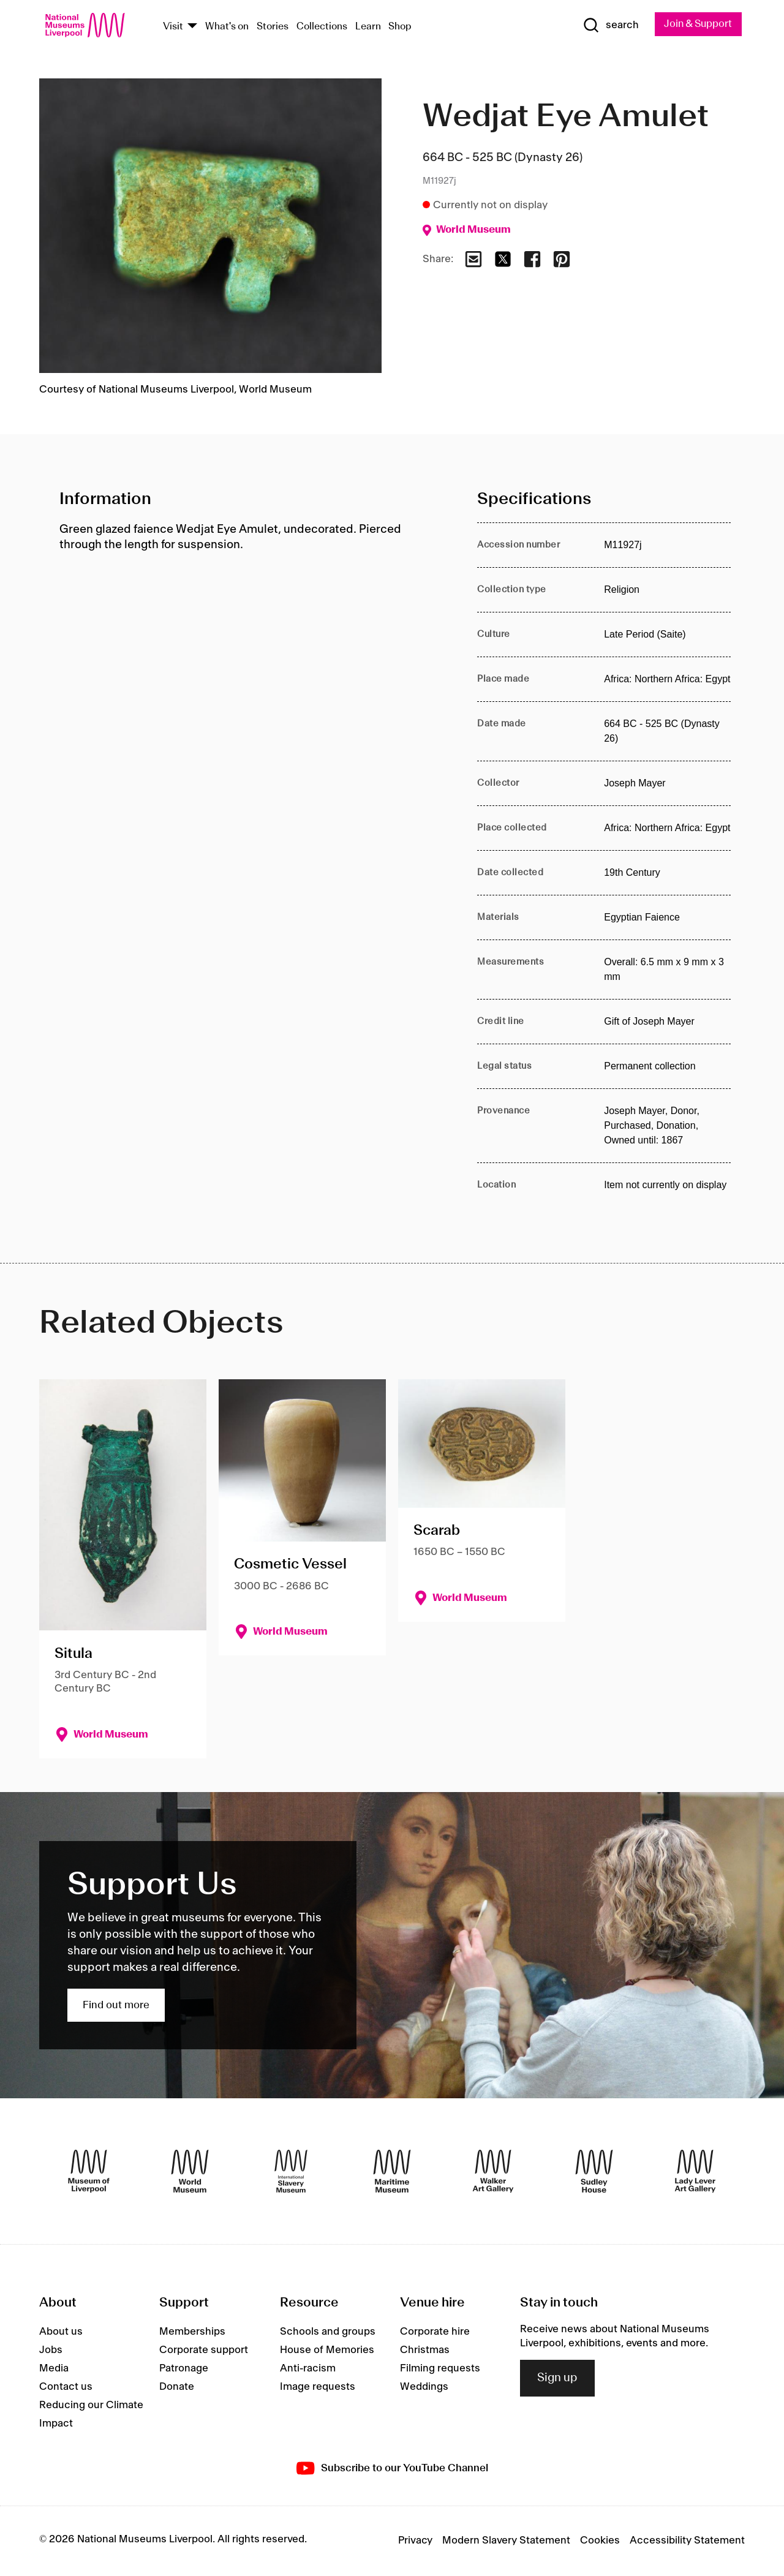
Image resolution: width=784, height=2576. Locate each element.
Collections (321, 26)
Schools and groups (327, 2332)
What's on (227, 26)
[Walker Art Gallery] (493, 2171)
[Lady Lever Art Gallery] (695, 2171)
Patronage (183, 2369)
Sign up (557, 2379)
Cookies (600, 2541)
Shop (400, 26)
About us (61, 2332)
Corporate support (203, 2350)
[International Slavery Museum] (291, 2171)
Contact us (65, 2387)
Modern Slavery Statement (506, 2541)
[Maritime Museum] (392, 2171)
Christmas (425, 2350)
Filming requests (440, 2369)
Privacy (415, 2541)
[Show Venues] (192, 26)
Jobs (50, 2350)
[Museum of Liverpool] (89, 2171)
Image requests (317, 2387)
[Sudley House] (594, 2171)
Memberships (192, 2332)
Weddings (424, 2387)
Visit (173, 26)
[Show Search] (606, 25)
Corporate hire (435, 2332)
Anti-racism (308, 2369)
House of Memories (327, 2350)
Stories (272, 26)
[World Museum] (190, 2171)
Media (54, 2369)
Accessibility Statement (687, 2541)
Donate (176, 2387)
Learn (368, 26)
